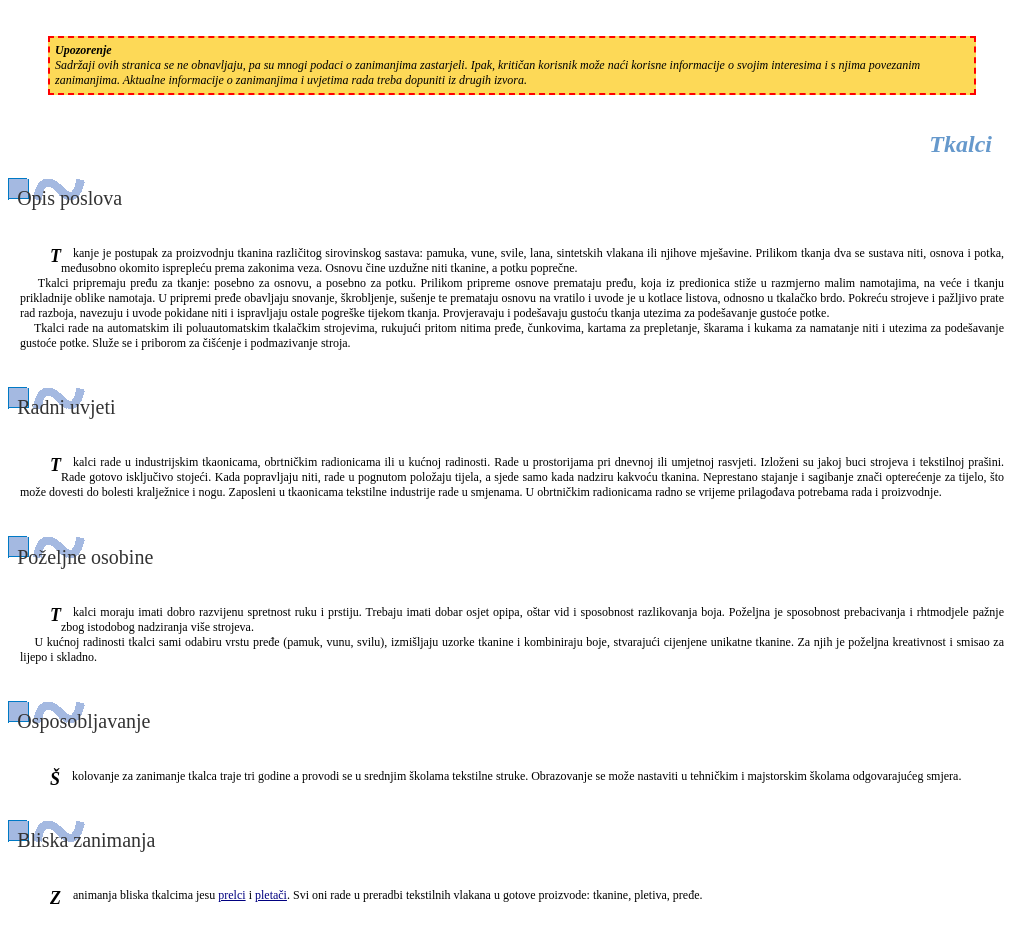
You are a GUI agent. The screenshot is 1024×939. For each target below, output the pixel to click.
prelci (231, 895)
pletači (271, 895)
